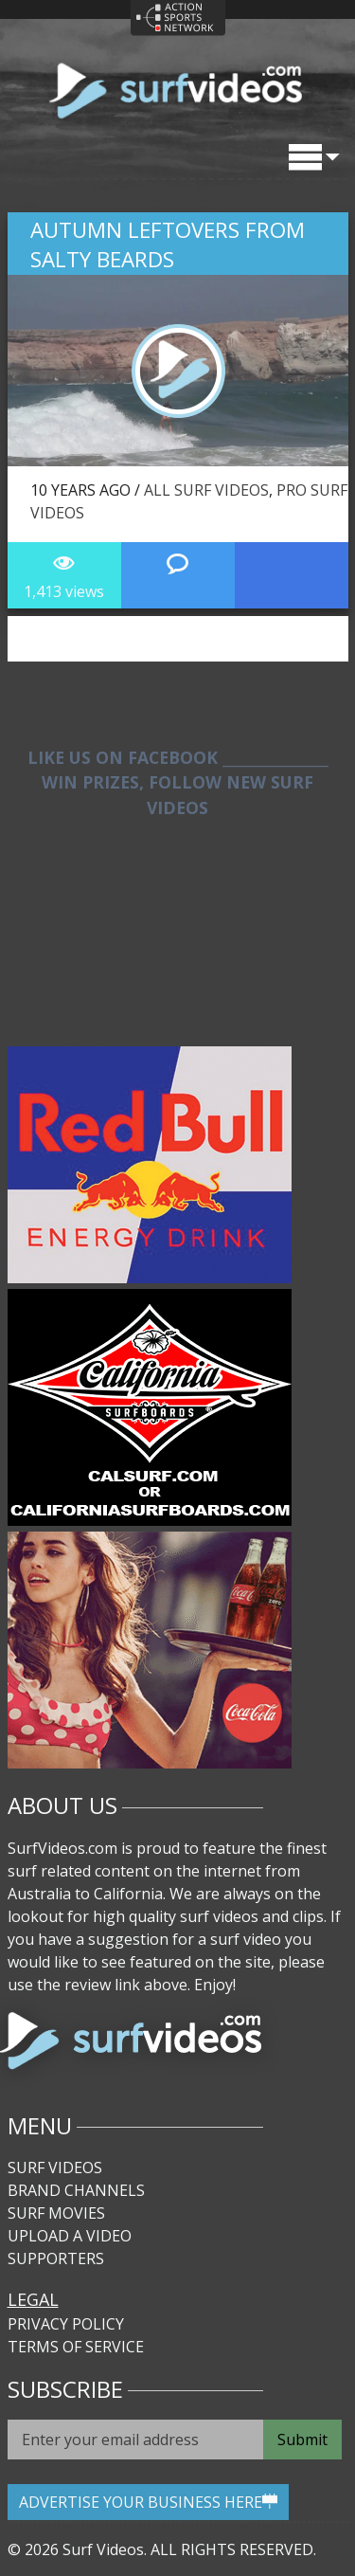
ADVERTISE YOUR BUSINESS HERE (148, 2502)
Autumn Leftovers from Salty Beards (167, 244)
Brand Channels (76, 2190)
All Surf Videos (206, 490)
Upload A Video (70, 2235)
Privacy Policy (66, 2323)
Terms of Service (76, 2346)
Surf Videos (55, 2167)
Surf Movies (56, 2213)
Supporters (56, 2258)
